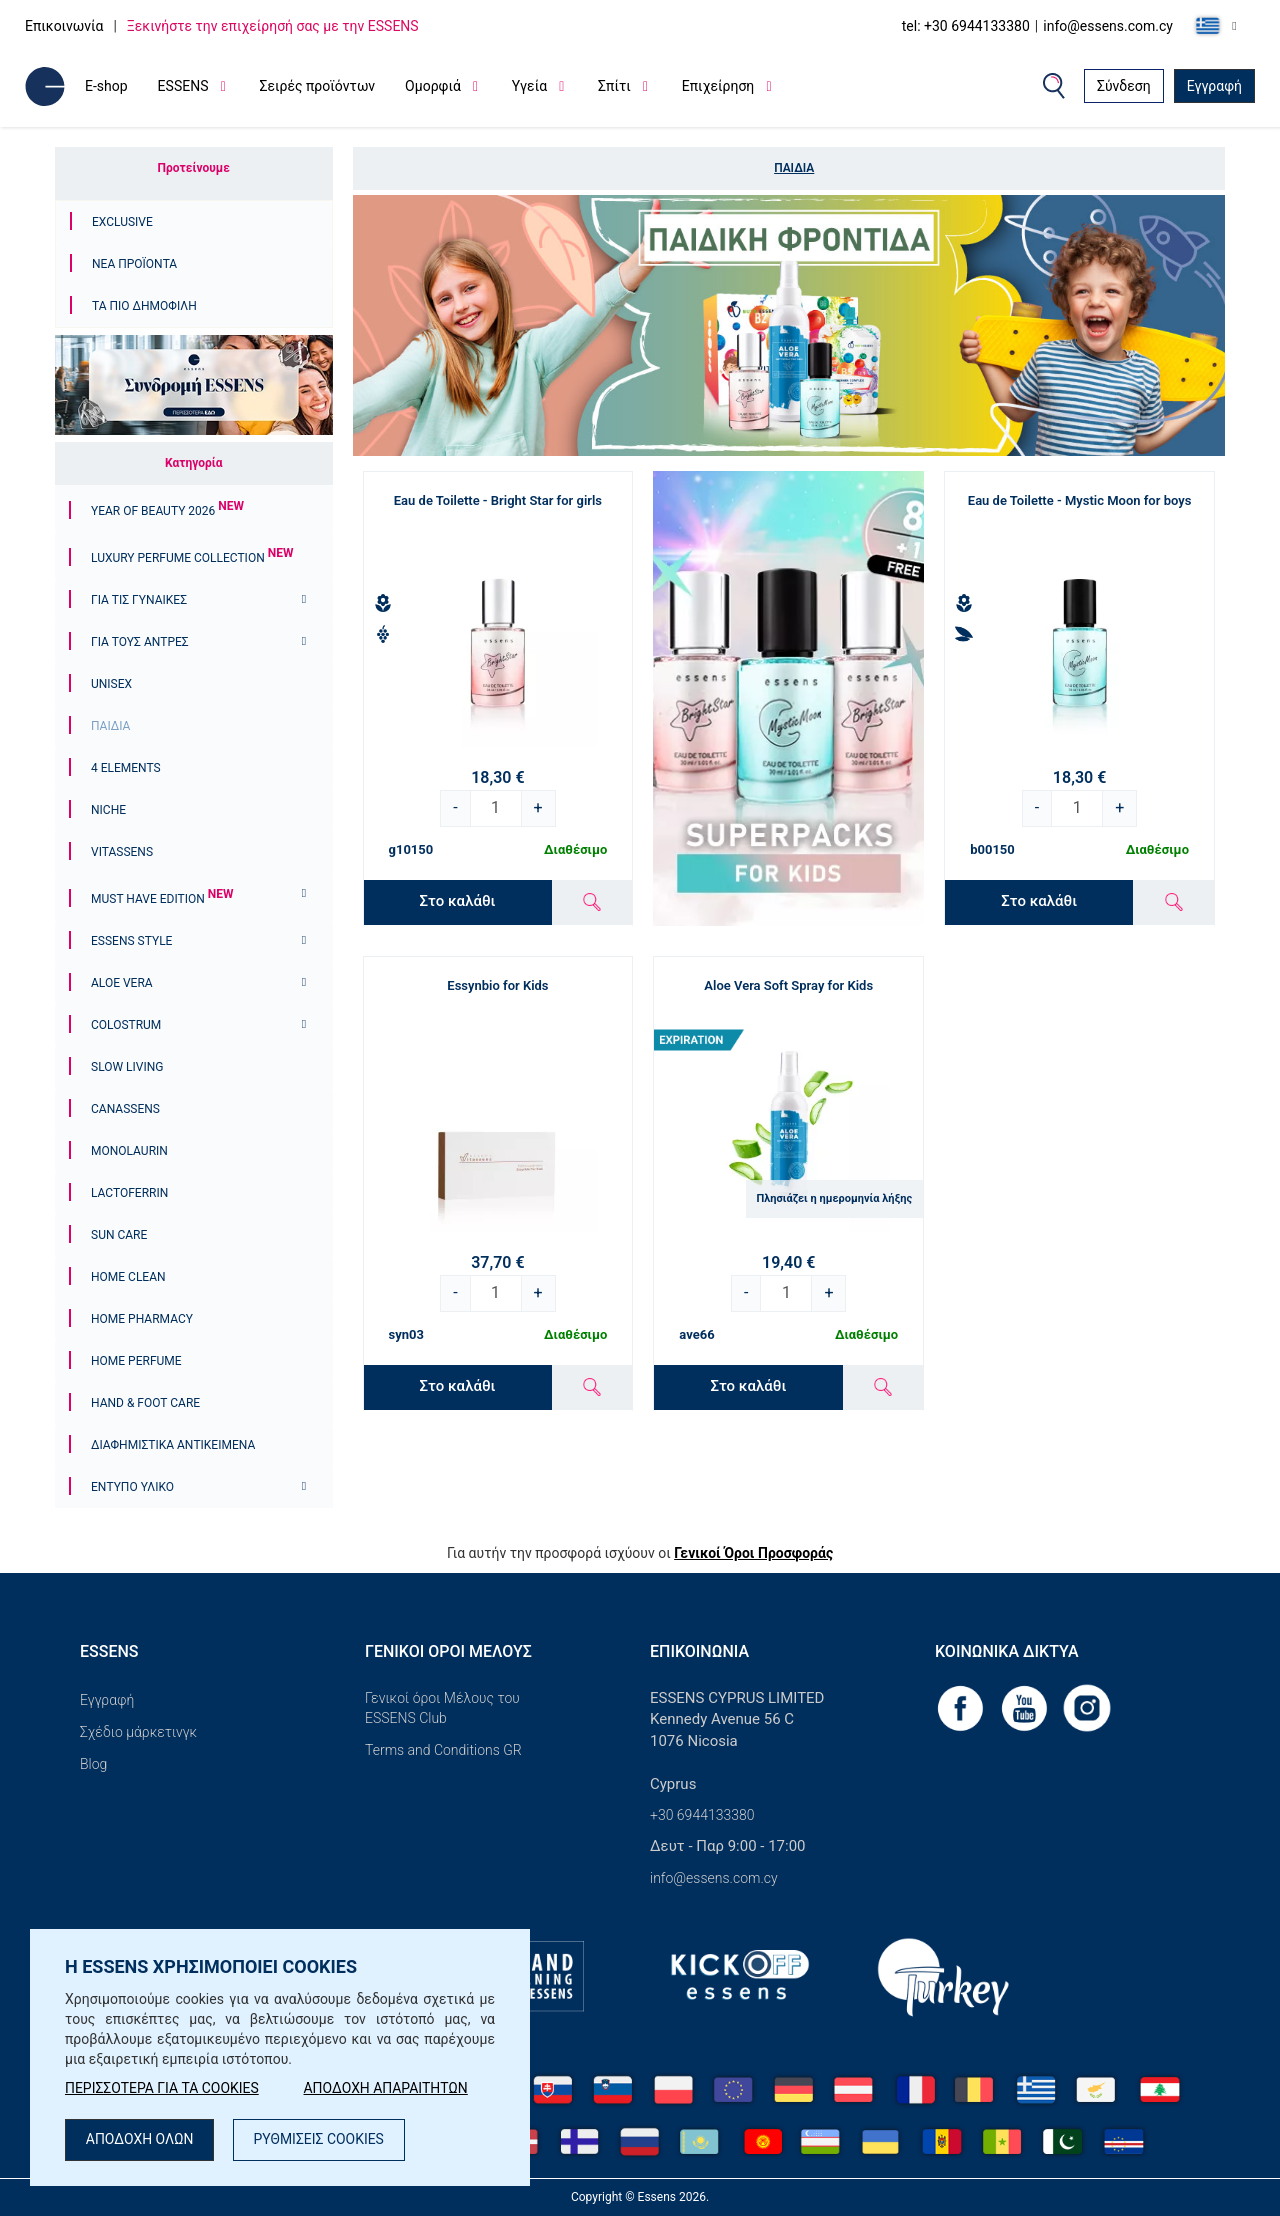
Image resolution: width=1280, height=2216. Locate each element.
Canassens (125, 1109)
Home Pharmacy (142, 1319)
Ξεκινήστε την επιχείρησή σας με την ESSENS (273, 26)
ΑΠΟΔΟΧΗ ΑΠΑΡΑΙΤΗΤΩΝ (387, 2089)
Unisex (111, 684)
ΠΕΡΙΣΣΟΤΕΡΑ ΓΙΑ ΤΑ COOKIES (162, 2089)
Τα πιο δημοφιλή (144, 306)
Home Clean (128, 1277)
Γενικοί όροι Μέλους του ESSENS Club (442, 1708)
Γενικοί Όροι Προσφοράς (753, 1553)
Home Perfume (136, 1361)
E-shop (106, 86)
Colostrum (126, 1025)
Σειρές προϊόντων (317, 86)
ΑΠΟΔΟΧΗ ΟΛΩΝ (140, 2140)
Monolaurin (129, 1151)
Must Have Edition (162, 899)
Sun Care (119, 1235)
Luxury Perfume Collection (192, 558)
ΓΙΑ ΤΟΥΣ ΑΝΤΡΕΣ (140, 642)
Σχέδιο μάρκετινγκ (138, 1732)
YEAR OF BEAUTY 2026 (167, 511)
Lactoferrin (129, 1193)
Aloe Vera (122, 983)
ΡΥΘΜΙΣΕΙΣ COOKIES (320, 2140)
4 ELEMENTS (126, 768)
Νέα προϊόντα (134, 264)
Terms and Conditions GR (443, 1750)
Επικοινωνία (64, 26)
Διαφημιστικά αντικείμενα (173, 1445)
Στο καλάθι (458, 901)
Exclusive (122, 222)
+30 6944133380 (702, 1815)
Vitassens (122, 852)
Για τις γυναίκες (139, 600)
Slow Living (127, 1067)
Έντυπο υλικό (132, 1487)
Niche (108, 810)
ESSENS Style (131, 941)
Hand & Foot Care (145, 1403)
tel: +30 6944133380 (966, 26)
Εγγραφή (1214, 86)
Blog (93, 1764)
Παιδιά (110, 726)
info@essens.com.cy (1108, 26)
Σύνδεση (1124, 86)
